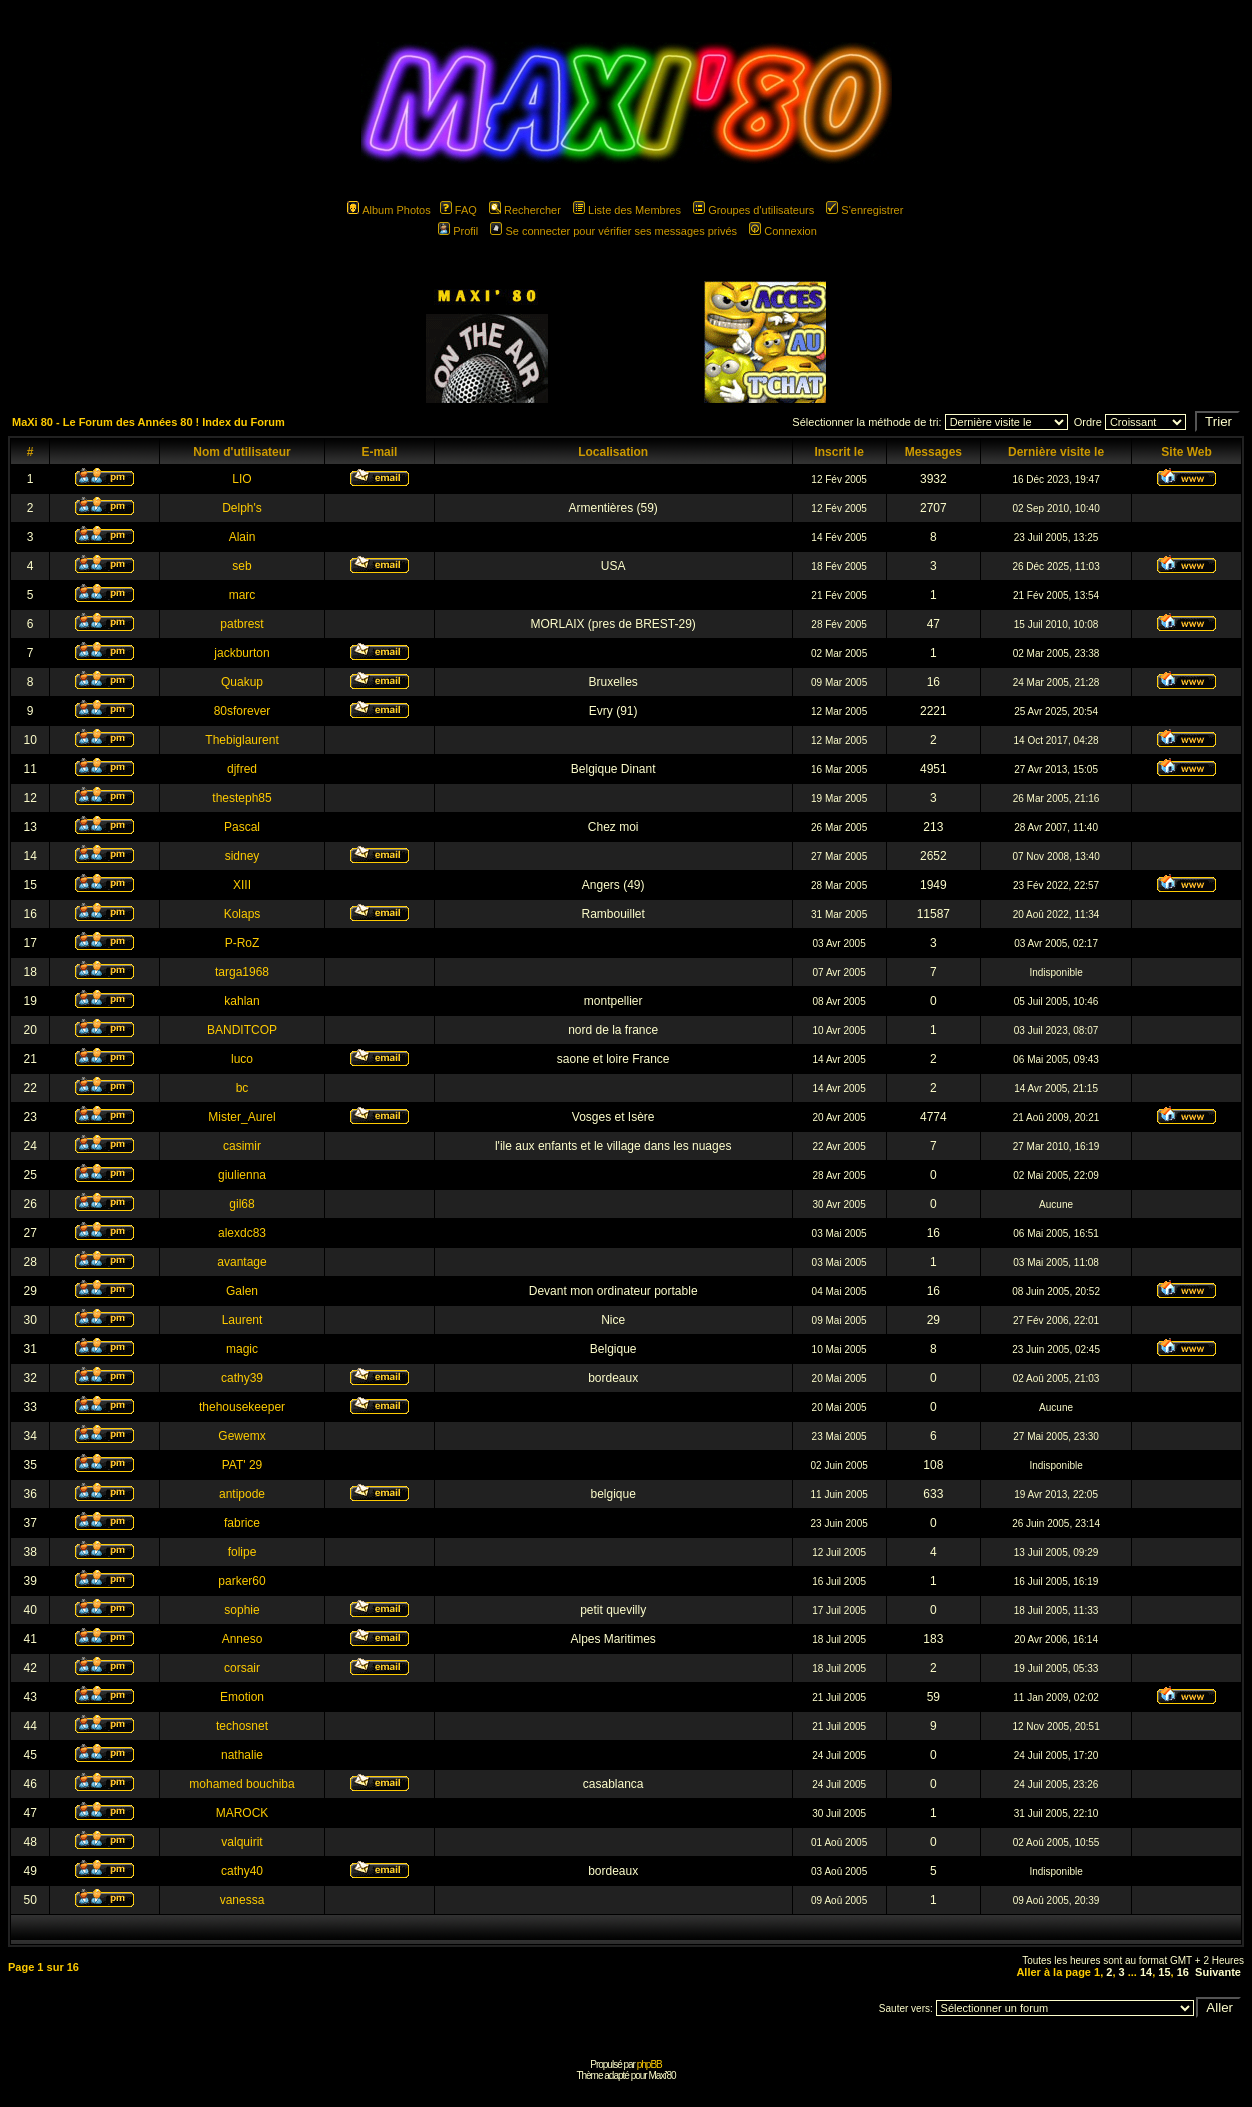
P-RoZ (242, 943)
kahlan (241, 1001)
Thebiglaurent (241, 740)
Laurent (242, 1320)
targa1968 (242, 972)
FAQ (458, 210)
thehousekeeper (242, 1407)
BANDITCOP (242, 1030)
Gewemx (241, 1436)
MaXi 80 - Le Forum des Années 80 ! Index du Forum (148, 422)
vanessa (242, 1900)
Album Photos (388, 210)
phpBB (649, 2064)
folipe (242, 1552)
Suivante (1218, 1972)
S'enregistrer (864, 210)
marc (242, 595)
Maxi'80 (661, 2075)
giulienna (242, 1175)
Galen (242, 1291)
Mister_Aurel (241, 1117)
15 (1164, 1972)
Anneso (242, 1639)
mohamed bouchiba (241, 1784)
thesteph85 (241, 798)
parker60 (241, 1581)
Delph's (242, 508)
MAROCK (242, 1813)
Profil (458, 231)
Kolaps (242, 914)
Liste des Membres (627, 210)
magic (242, 1349)
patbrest (241, 624)
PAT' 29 (242, 1465)
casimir (242, 1146)
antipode (242, 1494)
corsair (242, 1668)
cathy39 (242, 1378)
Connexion (783, 231)
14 (1146, 1972)
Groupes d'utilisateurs (753, 210)
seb (241, 566)
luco (242, 1059)
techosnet (242, 1726)
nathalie (242, 1755)
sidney (242, 856)
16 (1183, 1972)
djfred (242, 769)
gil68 (241, 1204)
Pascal (242, 827)
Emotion (242, 1697)
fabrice (242, 1523)
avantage (241, 1262)
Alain (242, 537)
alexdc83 (242, 1233)
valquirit (241, 1842)
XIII (242, 885)
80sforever (242, 711)
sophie (241, 1610)
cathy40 (242, 1871)
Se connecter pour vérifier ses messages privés (613, 231)
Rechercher (525, 210)
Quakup (242, 682)
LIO (241, 479)
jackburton (241, 653)
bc (242, 1088)
